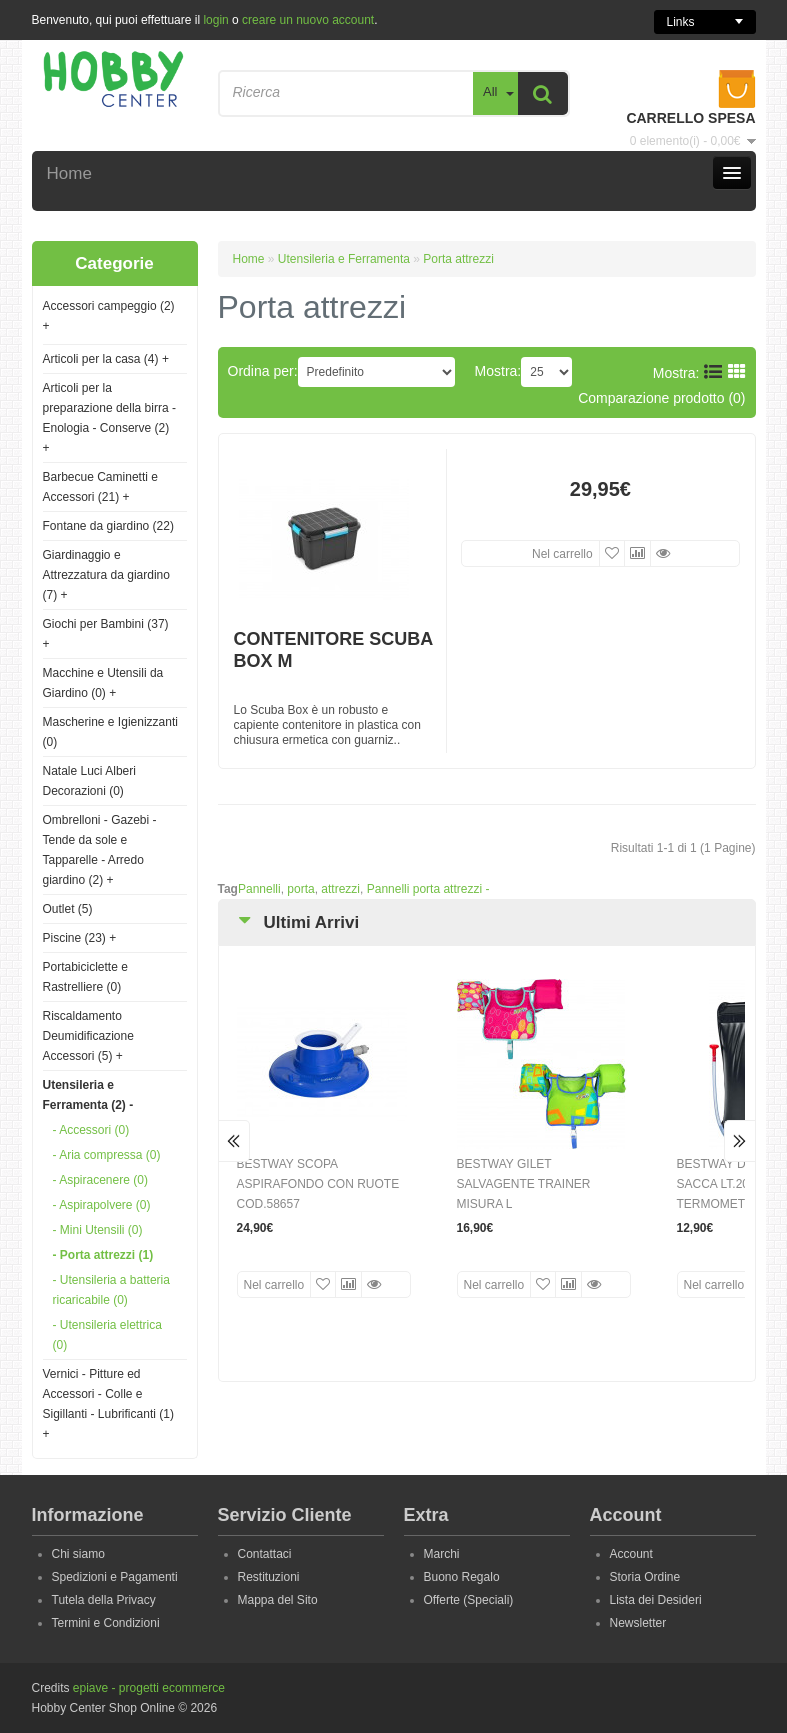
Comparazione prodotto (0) (661, 398)
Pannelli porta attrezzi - (428, 889)
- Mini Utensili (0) (98, 1230)
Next (739, 1141)
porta (300, 889)
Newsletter (638, 1623)
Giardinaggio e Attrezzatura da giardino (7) (106, 575)
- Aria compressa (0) (107, 1155)
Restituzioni (269, 1577)
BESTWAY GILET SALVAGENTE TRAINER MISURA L (524, 1184)
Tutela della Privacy (104, 1600)
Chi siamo (78, 1554)
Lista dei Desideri (656, 1600)
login (215, 20)
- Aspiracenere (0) (100, 1180)
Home (249, 259)
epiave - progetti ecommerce (149, 1688)
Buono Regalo (462, 1577)
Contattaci (265, 1554)
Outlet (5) (68, 909)
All (490, 91)
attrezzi (340, 889)
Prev (234, 1141)
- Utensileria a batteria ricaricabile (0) (111, 1290)
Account (631, 1554)
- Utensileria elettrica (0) (107, 1335)
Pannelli (259, 889)
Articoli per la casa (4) (106, 359)
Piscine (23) (80, 938)
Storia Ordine (645, 1577)
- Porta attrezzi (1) (103, 1255)
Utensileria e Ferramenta (344, 259)
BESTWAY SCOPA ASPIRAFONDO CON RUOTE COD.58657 (318, 1184)
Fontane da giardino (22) (108, 526)
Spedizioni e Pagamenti (115, 1577)
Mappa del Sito (278, 1600)
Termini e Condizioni (106, 1623)
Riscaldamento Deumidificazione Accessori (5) (88, 1036)
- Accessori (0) (91, 1130)
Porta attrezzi (458, 259)
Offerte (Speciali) (469, 1600)
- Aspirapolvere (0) (102, 1205)
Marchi (442, 1554)
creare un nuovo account (308, 20)
